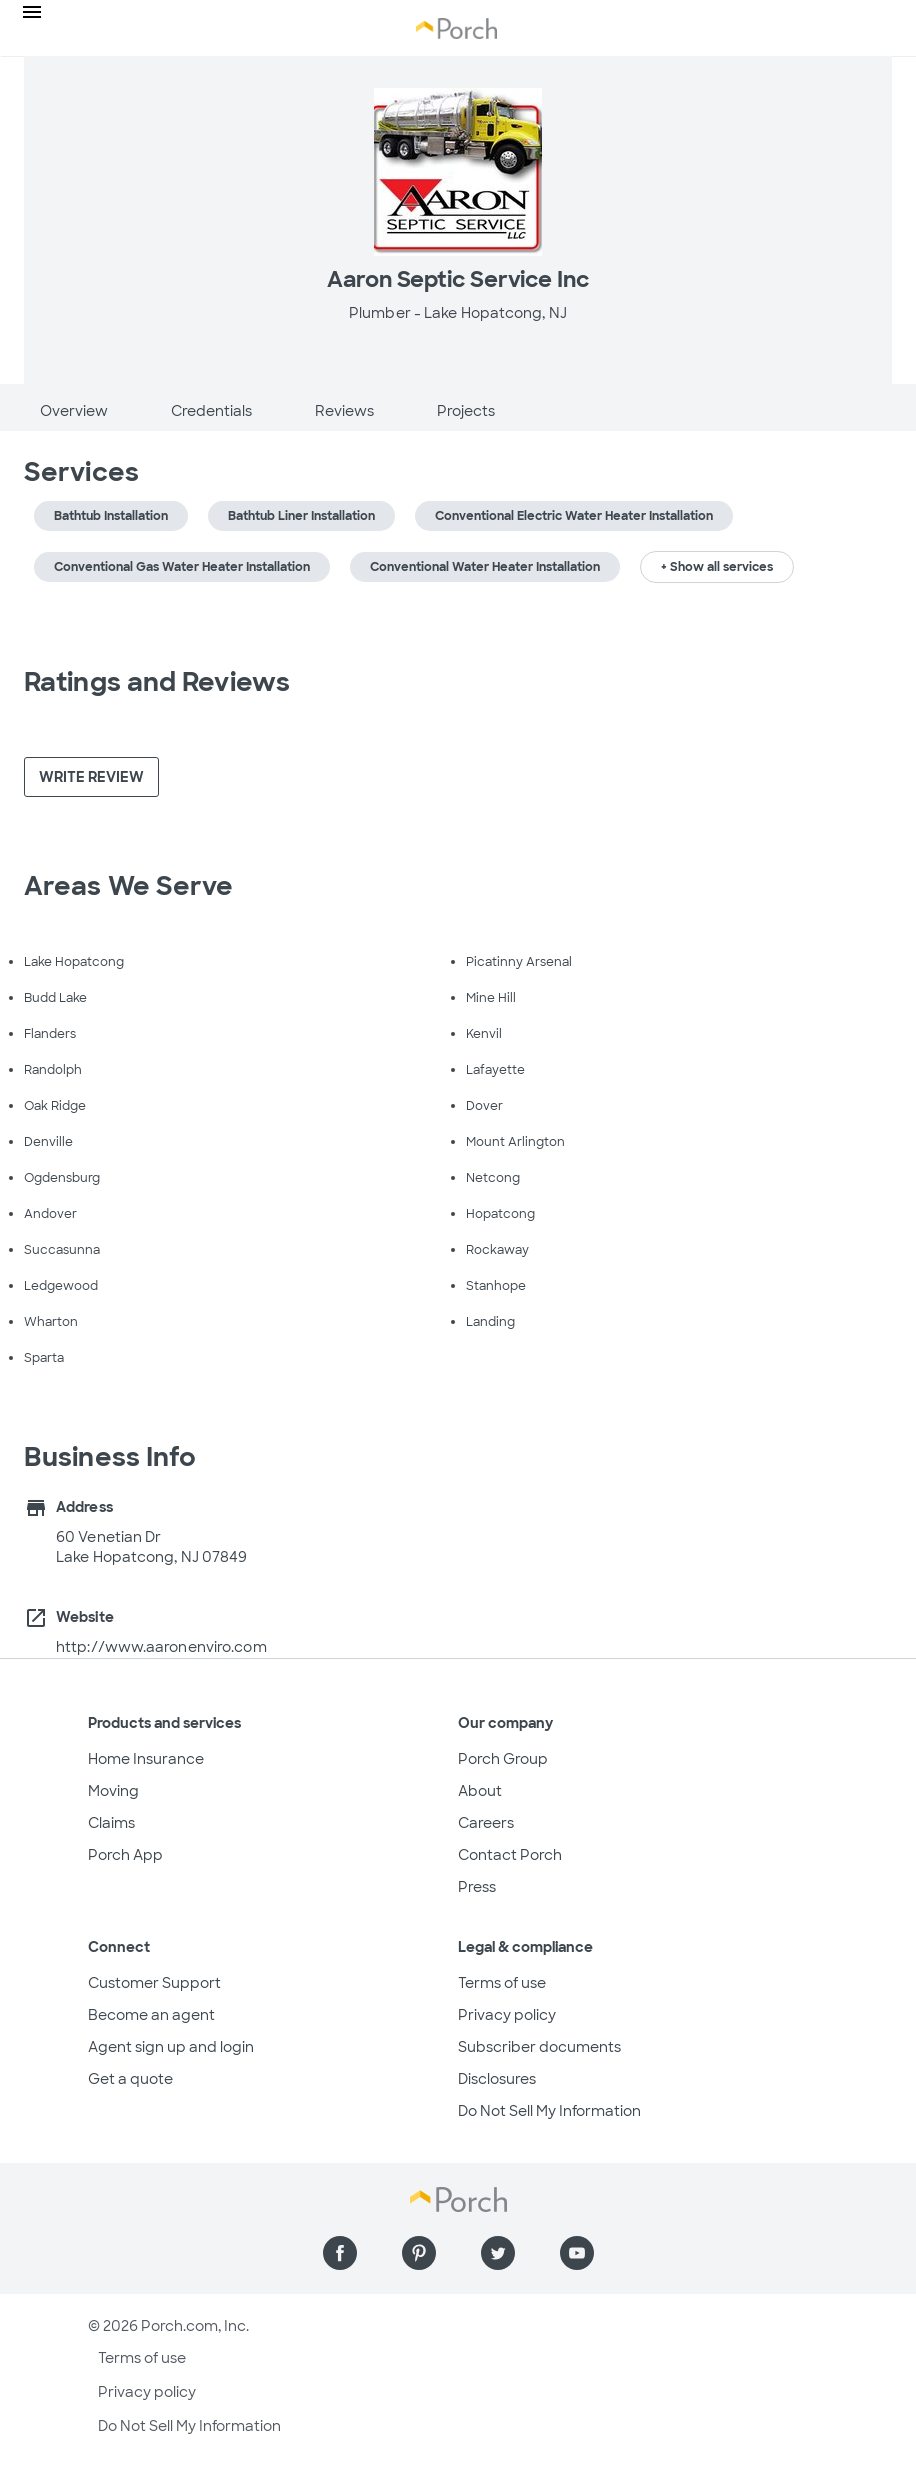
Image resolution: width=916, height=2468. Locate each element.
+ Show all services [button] (717, 567)
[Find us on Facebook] (340, 2253)
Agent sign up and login (171, 2047)
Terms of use (502, 1983)
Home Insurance (146, 1759)
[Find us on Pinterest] (419, 2253)
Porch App (125, 1855)
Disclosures (497, 2079)
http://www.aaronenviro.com (161, 1647)
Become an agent (151, 2015)
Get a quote (130, 2079)
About (480, 1791)
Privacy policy (507, 2015)
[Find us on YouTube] (577, 2253)
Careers (486, 1823)
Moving (113, 1791)
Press (477, 1887)
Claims (111, 1823)
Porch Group (503, 1759)
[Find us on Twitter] (498, 2253)
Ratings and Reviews (157, 682)
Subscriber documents (539, 2047)
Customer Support (154, 1983)
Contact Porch (510, 1855)
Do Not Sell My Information (549, 2111)
